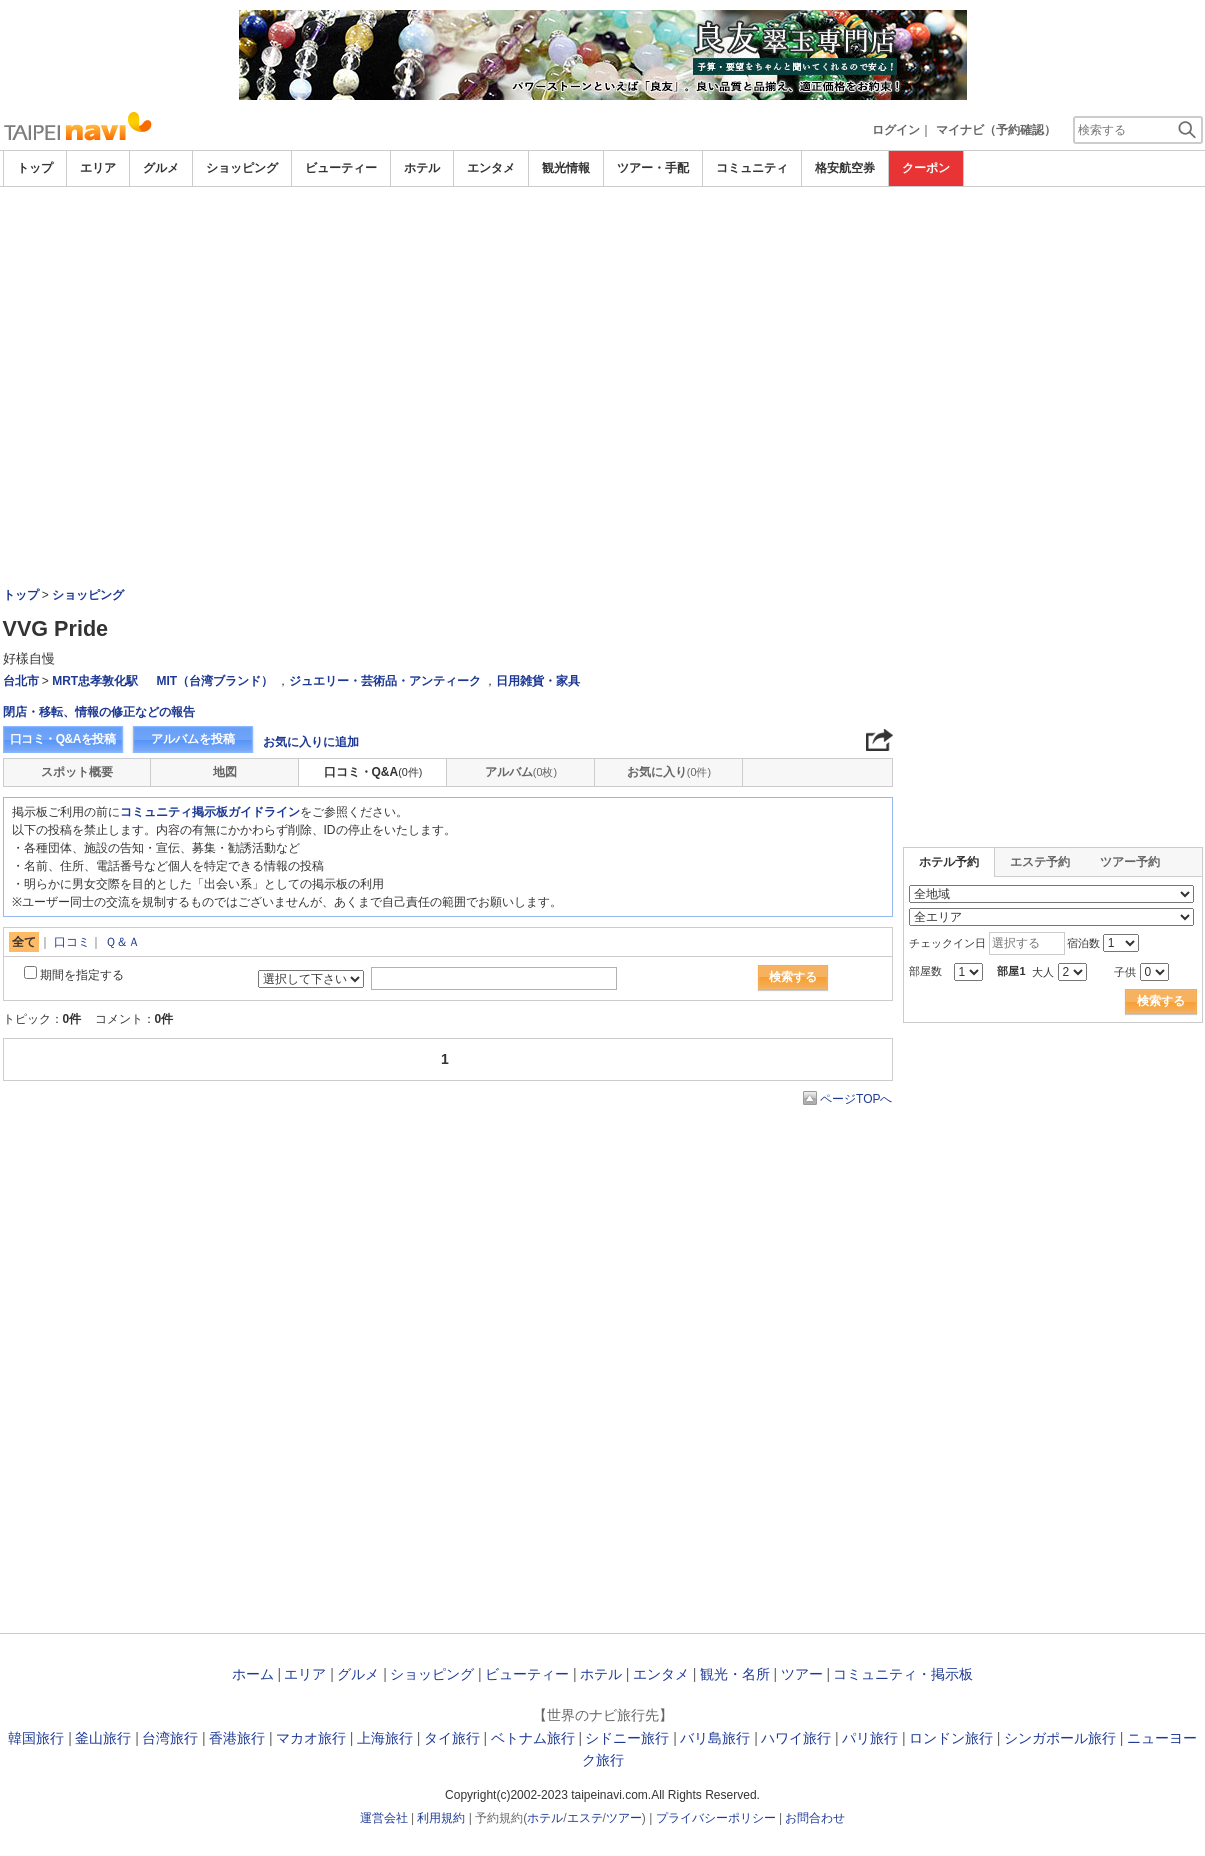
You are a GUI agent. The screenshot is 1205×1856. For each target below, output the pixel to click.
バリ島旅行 (715, 1738)
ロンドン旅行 (951, 1738)
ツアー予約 (1130, 862)
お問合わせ (815, 1818)
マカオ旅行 (311, 1738)
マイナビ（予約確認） (996, 130)
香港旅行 (237, 1738)
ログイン (896, 130)
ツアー (802, 1674)
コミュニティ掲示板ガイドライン (210, 812)
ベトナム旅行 (533, 1738)
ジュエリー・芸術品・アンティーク (385, 681)
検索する (793, 977)
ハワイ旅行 (796, 1738)
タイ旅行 (452, 1738)
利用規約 (441, 1818)
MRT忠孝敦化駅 (95, 681)
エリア (98, 168)
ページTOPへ (856, 1099)
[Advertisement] (603, 337)
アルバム (521, 772)
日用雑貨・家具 (538, 681)
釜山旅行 (103, 1738)
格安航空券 (845, 168)
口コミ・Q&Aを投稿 (63, 739)
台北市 (21, 681)
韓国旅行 (36, 1738)
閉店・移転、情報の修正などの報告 (99, 712)
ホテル (422, 168)
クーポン (926, 168)
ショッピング (242, 168)
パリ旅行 (870, 1738)
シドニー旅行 (627, 1738)
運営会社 (384, 1818)
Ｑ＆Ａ (122, 942)
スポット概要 (77, 772)
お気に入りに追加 (311, 742)
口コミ (72, 942)
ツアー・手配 (653, 168)
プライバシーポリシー (716, 1818)
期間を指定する (82, 975)
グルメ (161, 168)
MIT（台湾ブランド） (215, 681)
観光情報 (566, 168)
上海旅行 (385, 1738)
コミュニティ (752, 168)
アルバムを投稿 (193, 739)
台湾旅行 (170, 1738)
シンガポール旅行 (1060, 1738)
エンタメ (491, 168)
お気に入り (669, 772)
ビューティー (341, 168)
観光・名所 (735, 1674)
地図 (225, 772)
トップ (35, 168)
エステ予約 (1040, 862)
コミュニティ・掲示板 (903, 1674)
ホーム (253, 1674)
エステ (585, 1818)
